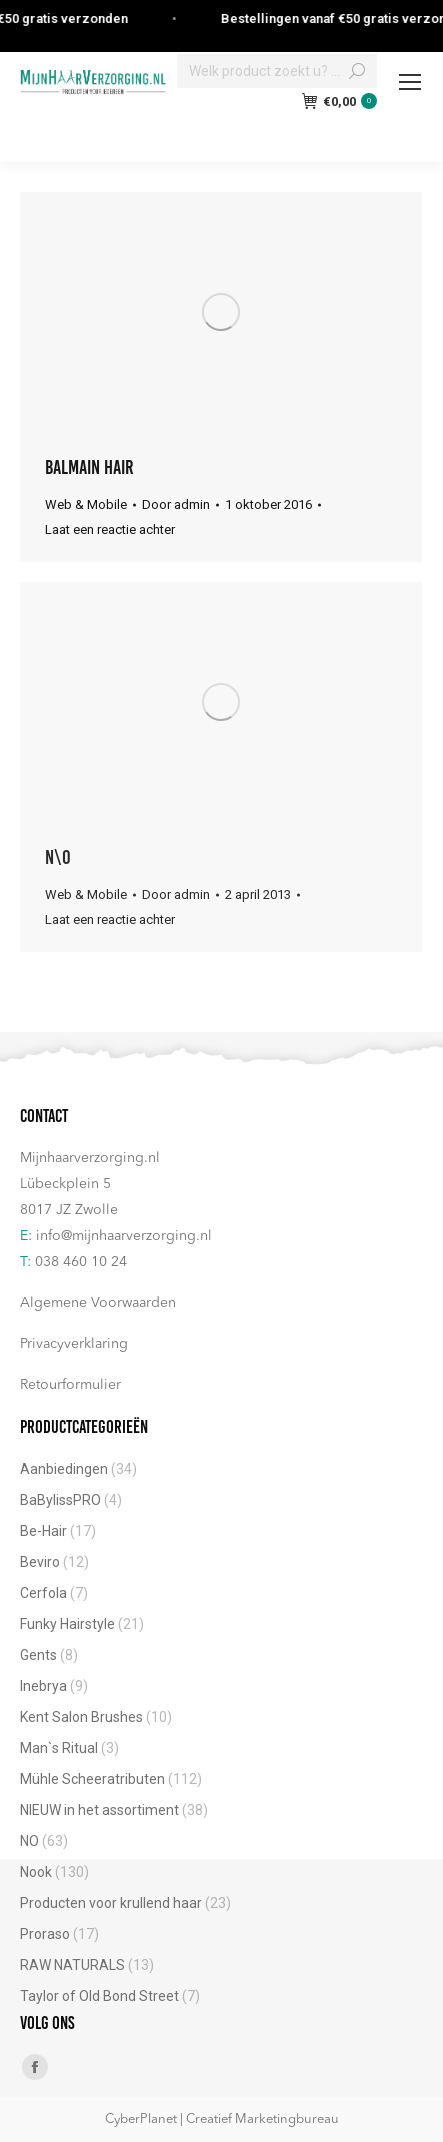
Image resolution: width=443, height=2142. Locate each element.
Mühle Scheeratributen (92, 1779)
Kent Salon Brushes (81, 1717)
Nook (36, 1872)
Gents (38, 1655)
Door (176, 504)
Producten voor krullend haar (111, 1903)
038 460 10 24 (81, 1262)
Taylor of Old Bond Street (99, 1996)
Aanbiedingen (64, 1469)
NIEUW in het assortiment (99, 1810)
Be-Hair (43, 1531)
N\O (58, 857)
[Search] (277, 71)
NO (29, 1841)
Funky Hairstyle (67, 1624)
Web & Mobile (86, 504)
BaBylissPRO (60, 1500)
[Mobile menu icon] (410, 82)
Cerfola (43, 1593)
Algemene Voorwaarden (98, 1303)
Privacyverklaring (74, 1344)
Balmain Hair (89, 467)
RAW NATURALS (72, 1965)
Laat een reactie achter (110, 529)
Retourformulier (70, 1385)
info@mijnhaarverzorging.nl (124, 1236)
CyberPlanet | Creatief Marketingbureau (222, 2119)
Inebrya (43, 1686)
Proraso (45, 1934)
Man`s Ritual (59, 1748)
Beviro (40, 1562)
